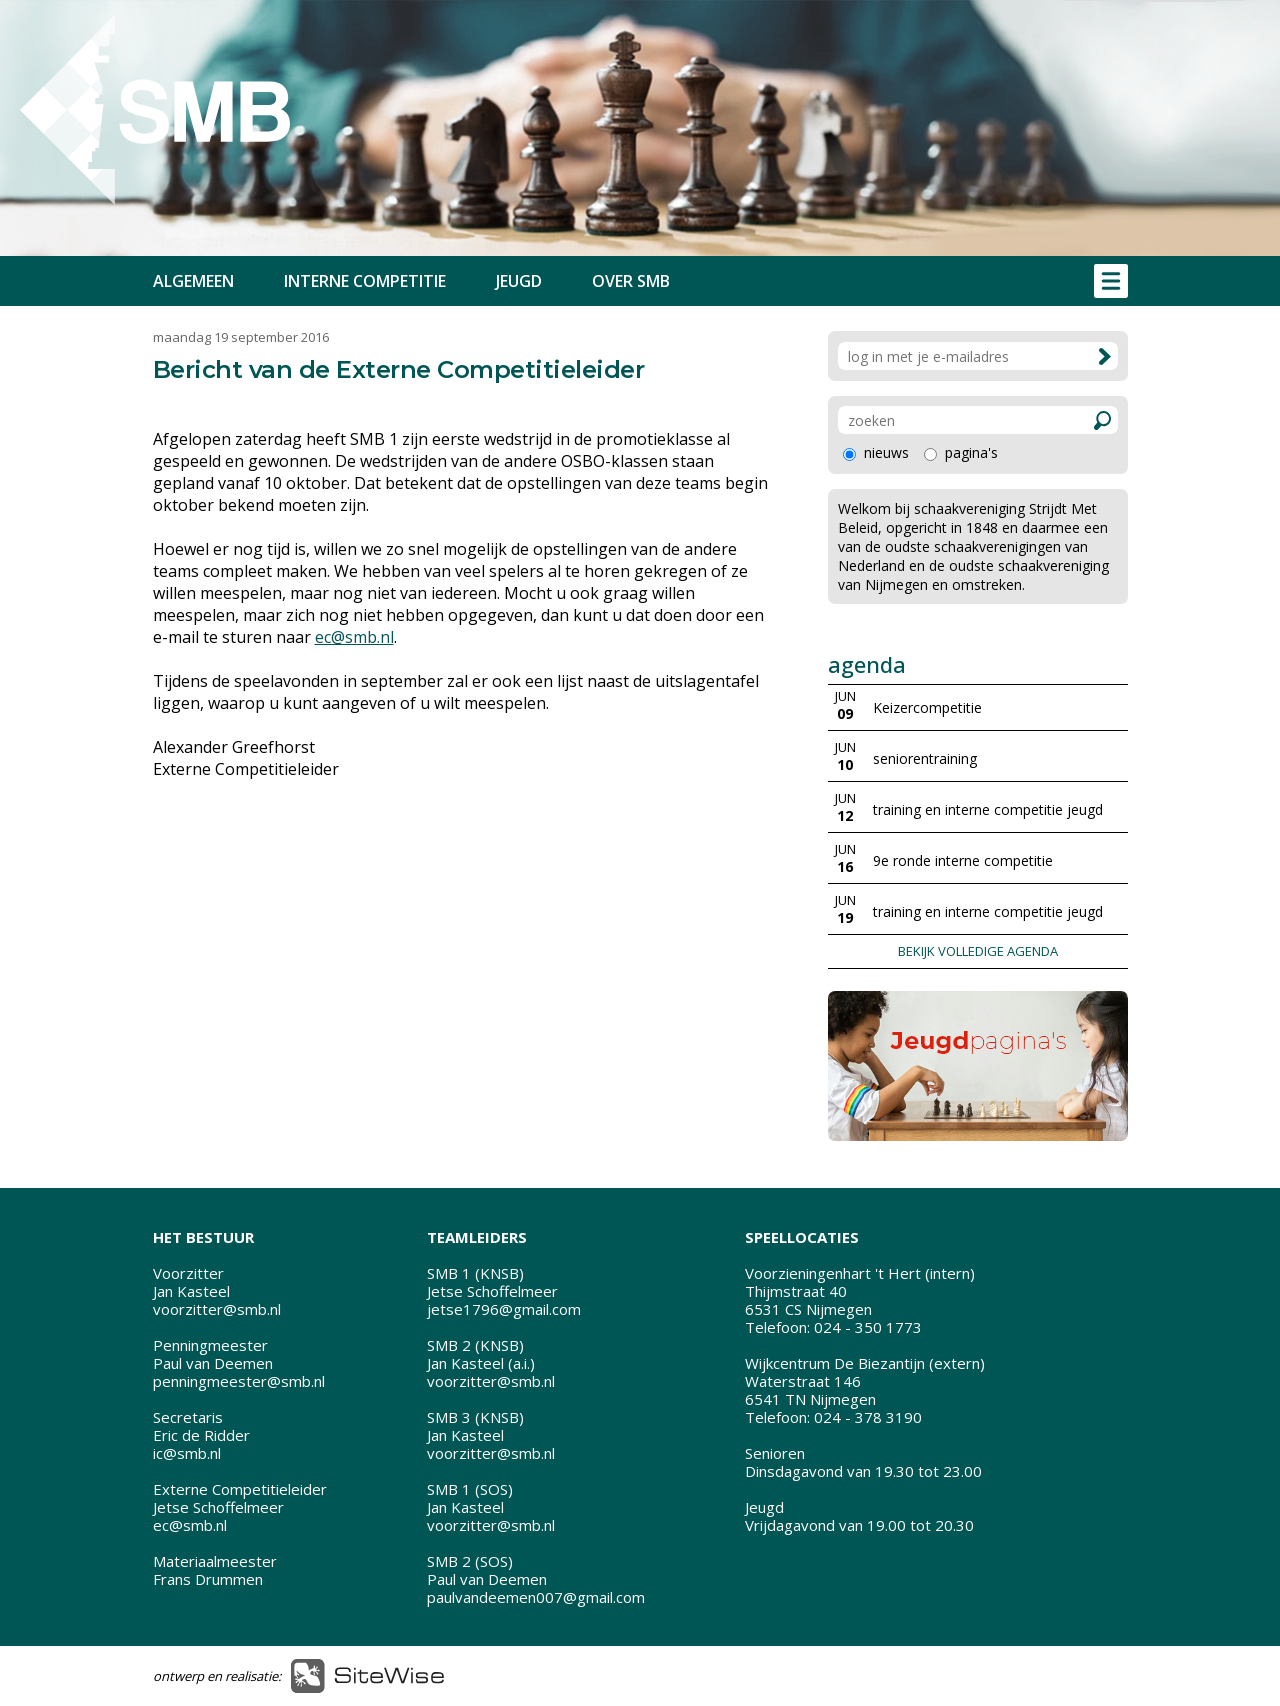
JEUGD (519, 281)
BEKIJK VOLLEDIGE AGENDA (978, 951)
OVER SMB (631, 281)
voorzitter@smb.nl (217, 1309)
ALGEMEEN (193, 281)
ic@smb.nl (187, 1453)
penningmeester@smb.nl (239, 1381)
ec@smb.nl (354, 637)
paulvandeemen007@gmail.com (536, 1597)
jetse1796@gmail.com (504, 1309)
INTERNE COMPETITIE (365, 281)
